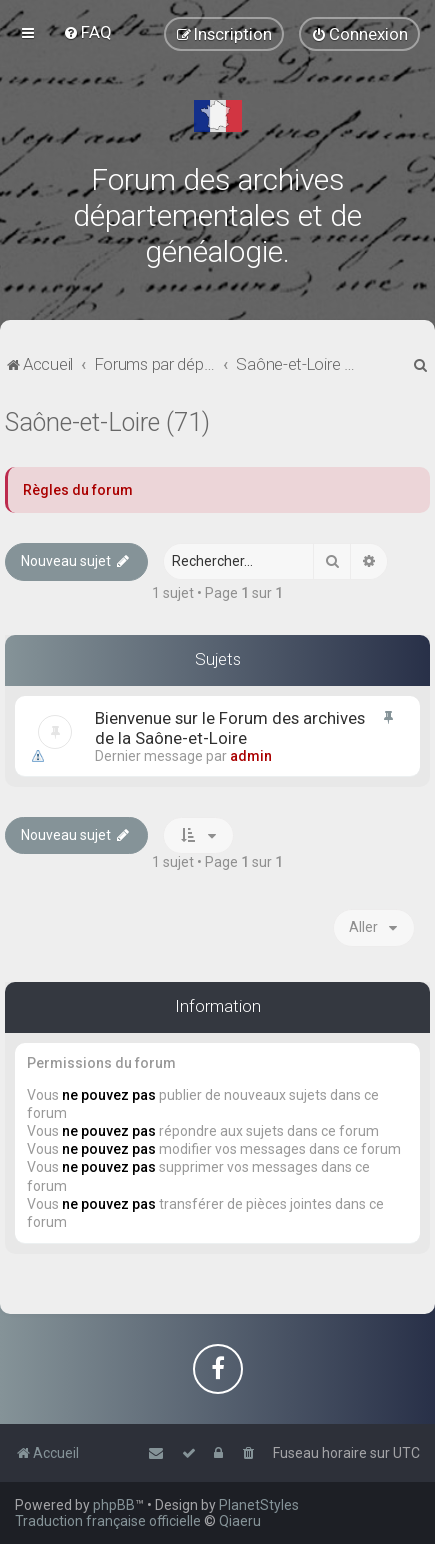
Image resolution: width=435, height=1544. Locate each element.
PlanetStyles (259, 1505)
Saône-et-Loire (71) (107, 422)
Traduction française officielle (108, 1521)
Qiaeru (240, 1521)
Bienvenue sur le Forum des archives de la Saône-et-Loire (230, 728)
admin (251, 756)
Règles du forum (78, 490)
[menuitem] (87, 32)
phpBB (114, 1505)
